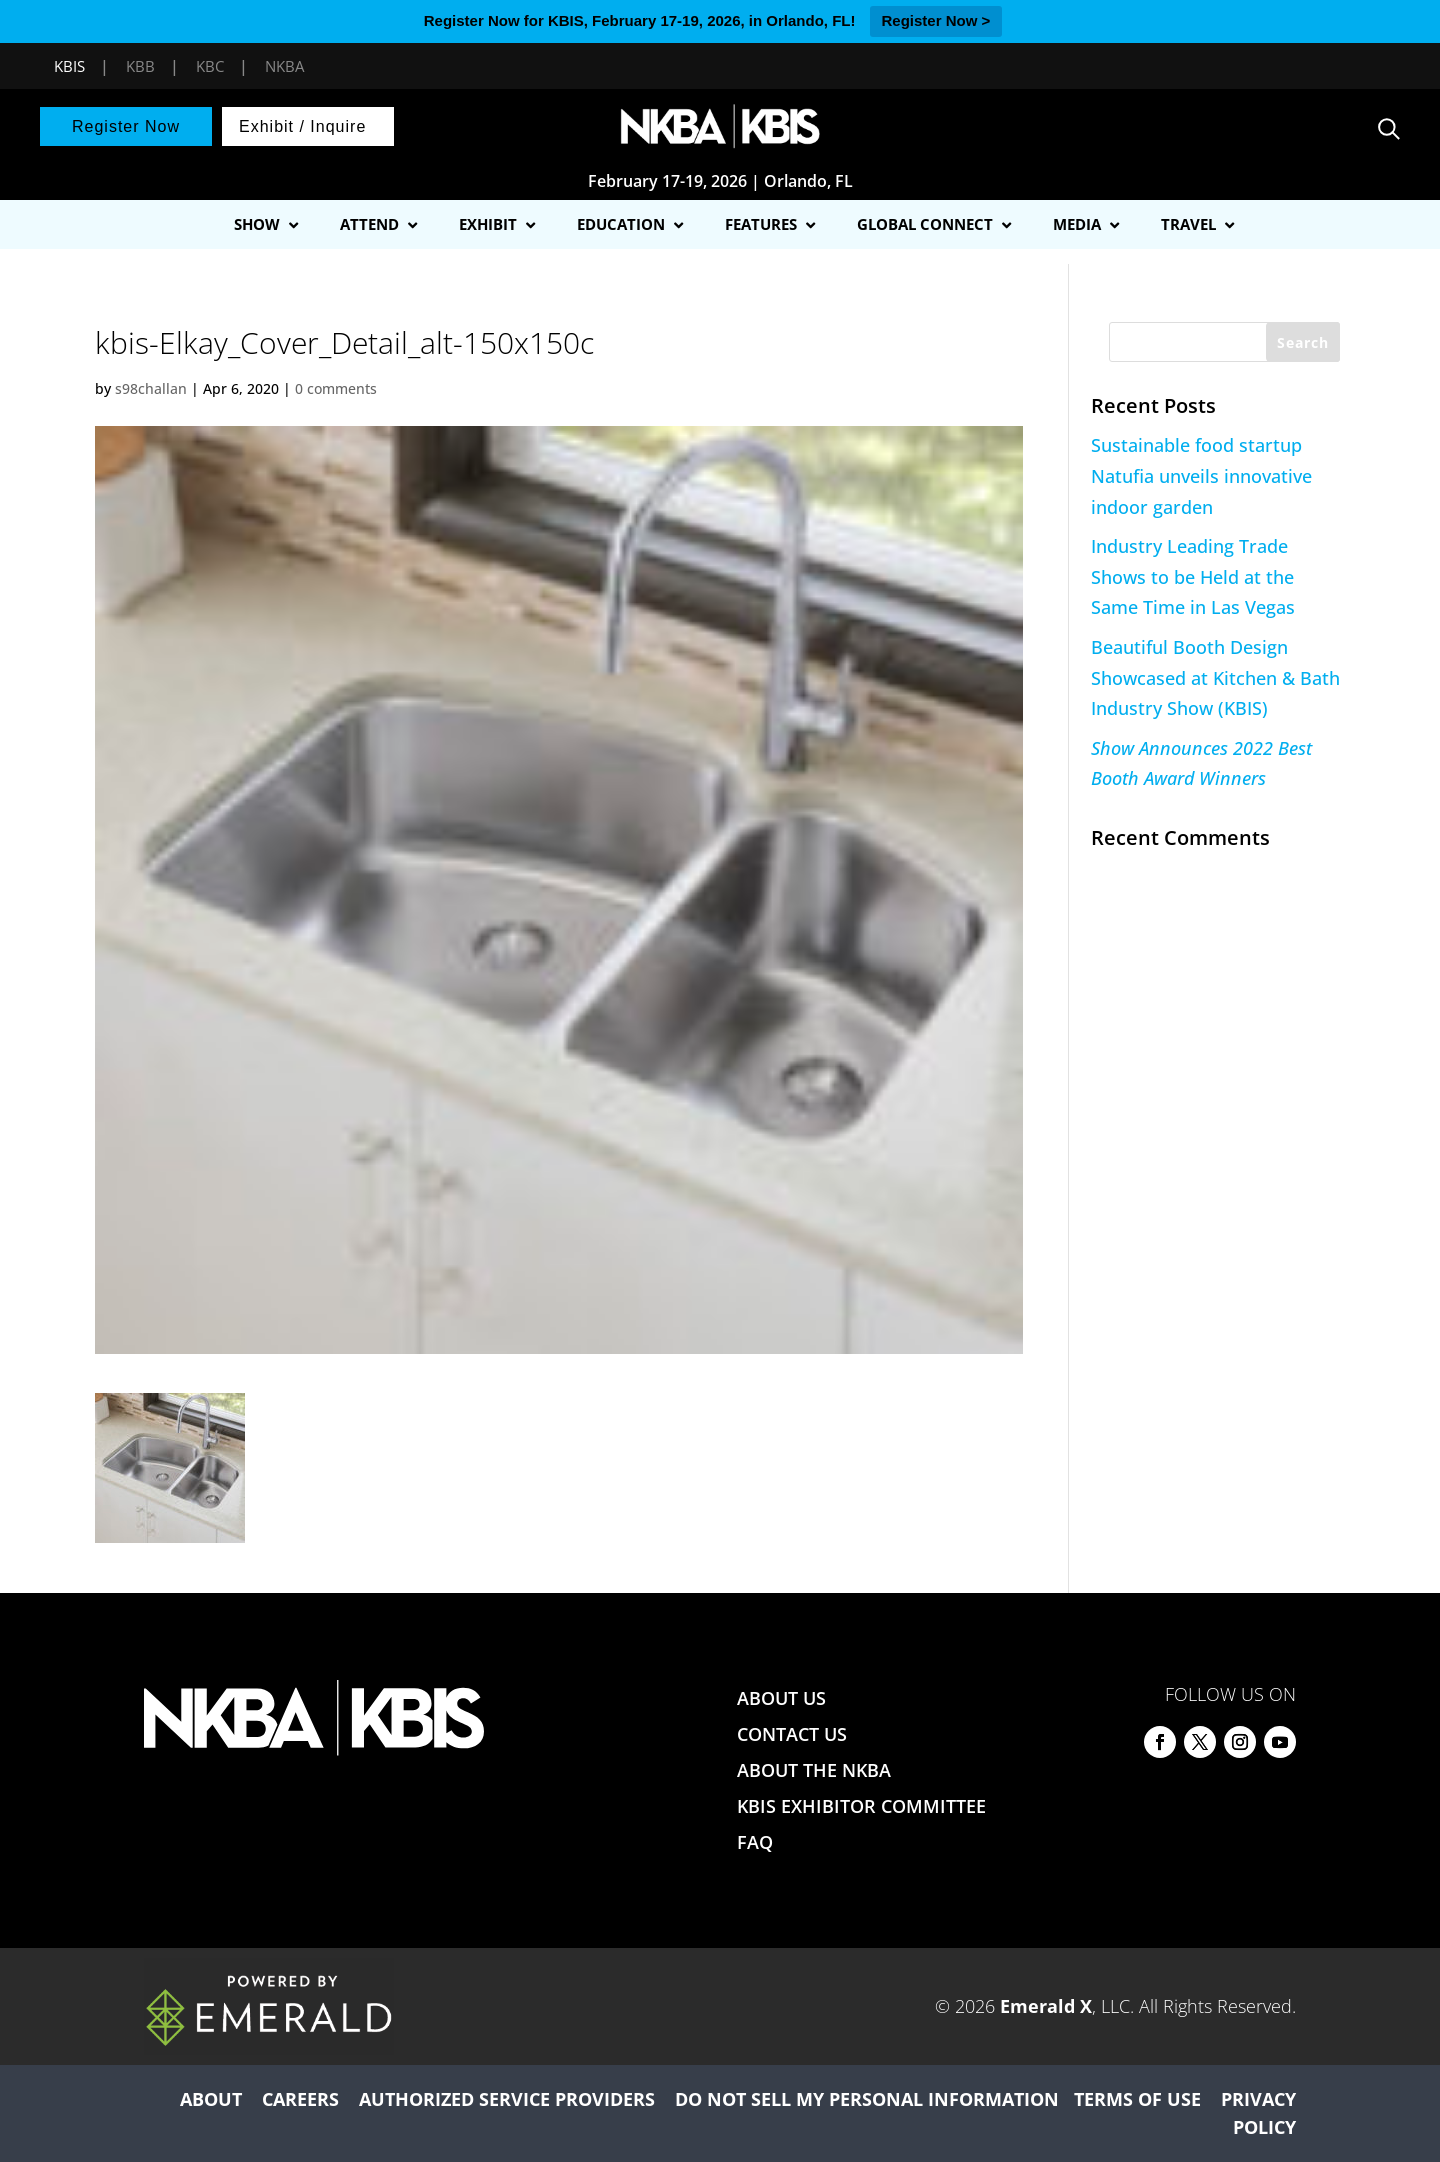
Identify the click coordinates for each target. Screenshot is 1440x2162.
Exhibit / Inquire (302, 126)
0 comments (336, 388)
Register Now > (936, 20)
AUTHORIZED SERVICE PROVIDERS (507, 2099)
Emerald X (1046, 2006)
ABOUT (211, 2099)
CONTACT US (792, 1734)
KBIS (69, 66)
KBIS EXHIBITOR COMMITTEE (861, 1806)
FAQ (755, 1842)
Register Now (126, 126)
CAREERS (300, 2099)
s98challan (151, 388)
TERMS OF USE (1137, 2099)
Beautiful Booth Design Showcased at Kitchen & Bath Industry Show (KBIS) (1215, 677)
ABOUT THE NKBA (814, 1770)
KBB (140, 66)
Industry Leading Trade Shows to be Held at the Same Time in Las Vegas (1193, 576)
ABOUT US (781, 1698)
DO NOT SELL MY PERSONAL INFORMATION (867, 2099)
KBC (210, 66)
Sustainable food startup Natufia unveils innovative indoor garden (1201, 475)
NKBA (284, 66)
